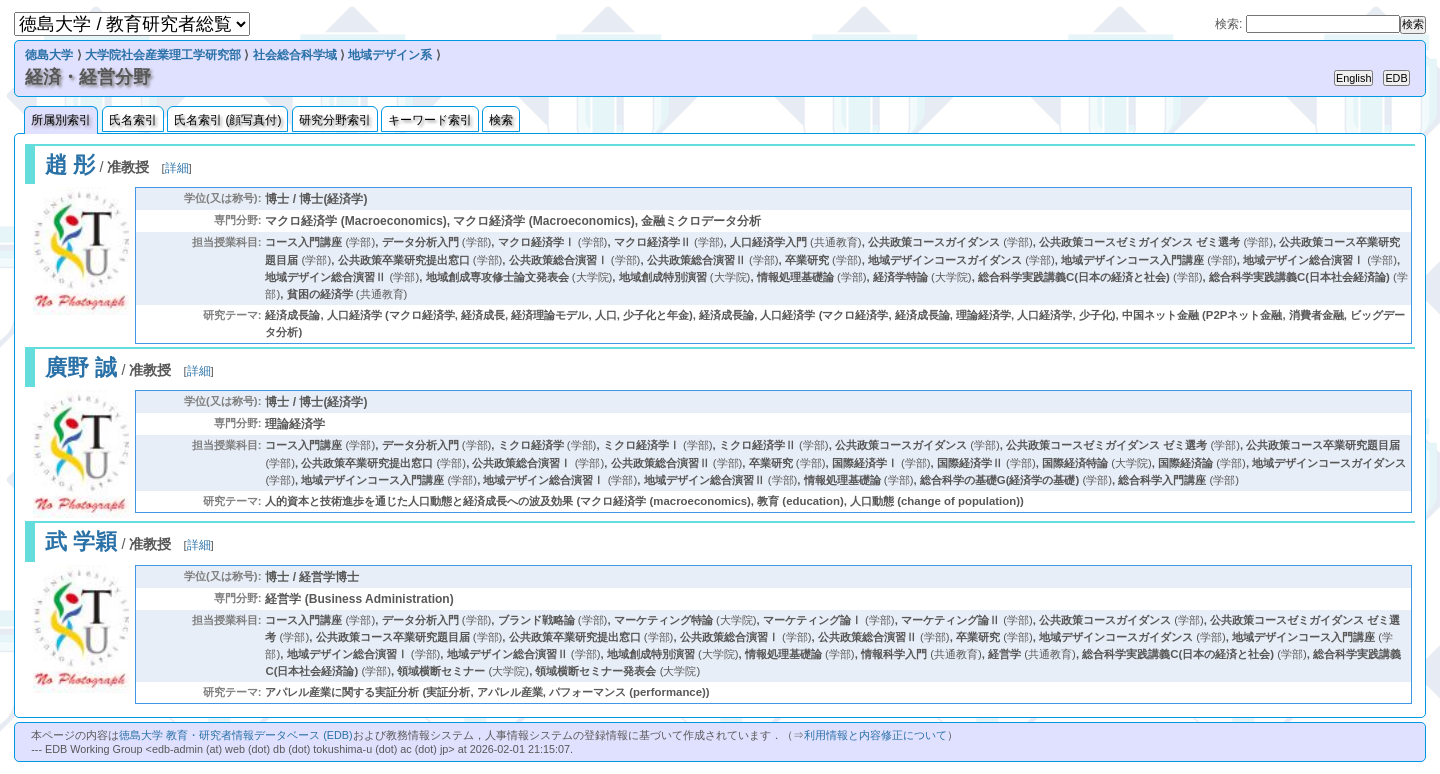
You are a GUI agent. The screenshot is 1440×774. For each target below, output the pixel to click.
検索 (501, 120)
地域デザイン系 (390, 55)
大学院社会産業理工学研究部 (163, 55)
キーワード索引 (430, 120)
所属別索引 (61, 120)
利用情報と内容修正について (875, 735)
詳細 (177, 168)
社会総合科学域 (295, 55)
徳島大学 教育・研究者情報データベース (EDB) (235, 735)
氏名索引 (133, 120)
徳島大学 (49, 55)
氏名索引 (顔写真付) (227, 120)
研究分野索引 (335, 120)
